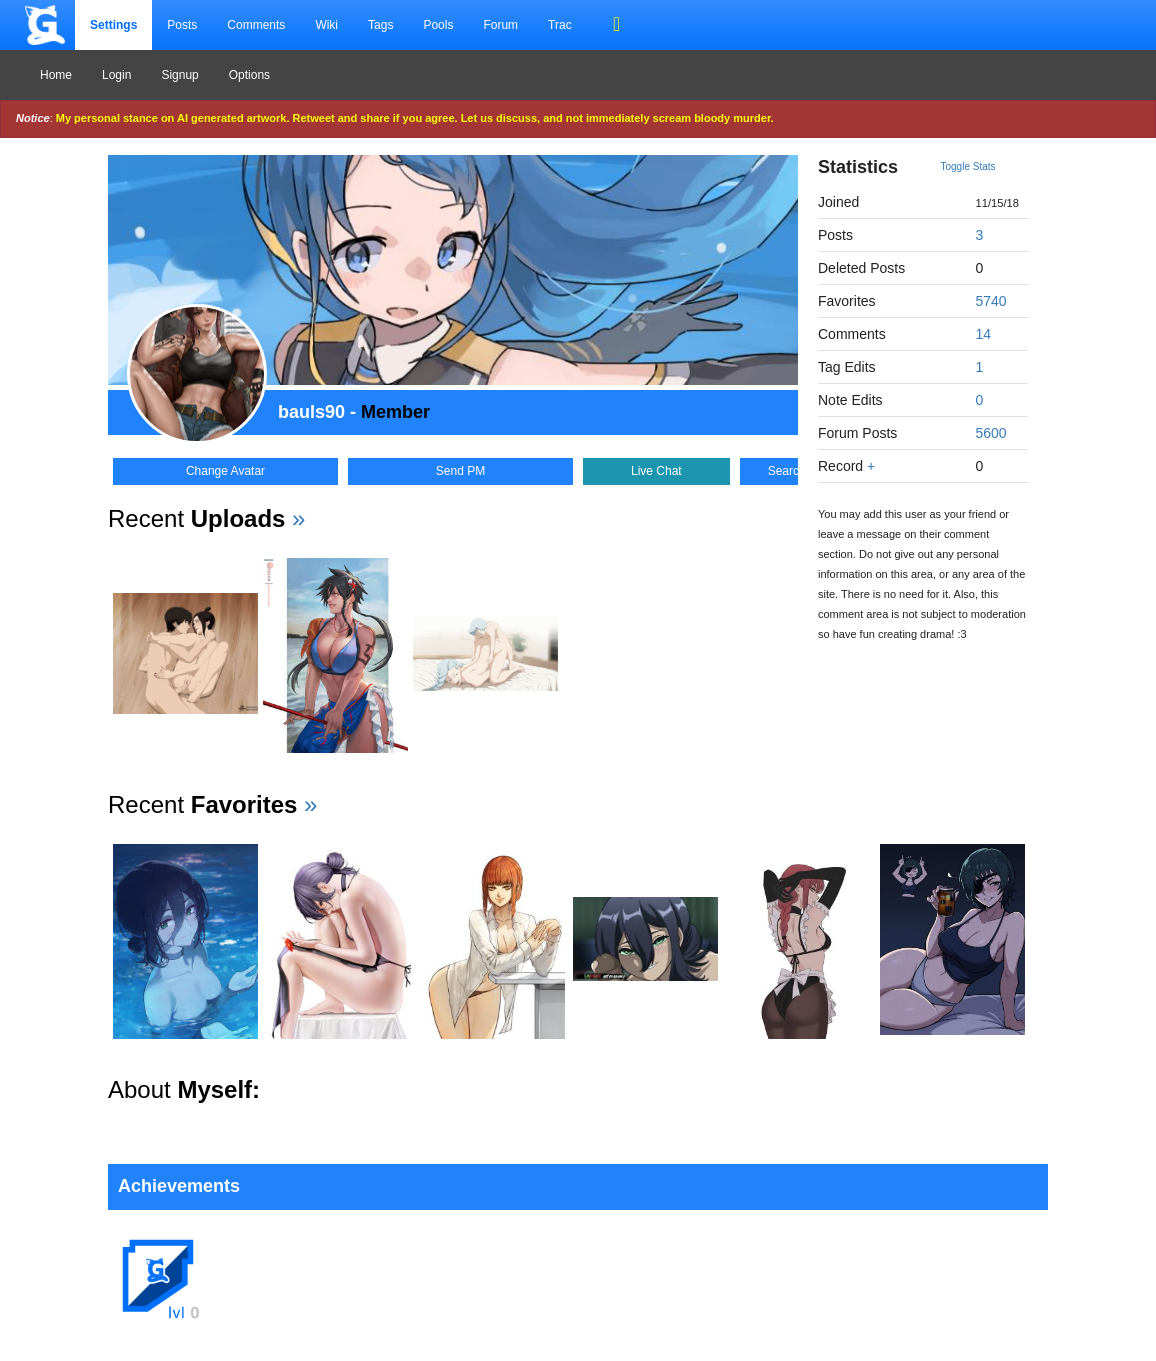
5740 (991, 301)
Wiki (326, 25)
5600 (991, 433)
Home (56, 75)
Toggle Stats (968, 166)
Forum (500, 25)
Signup (179, 75)
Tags (380, 25)
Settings (113, 25)
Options (249, 75)
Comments (256, 25)
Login (116, 75)
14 (984, 334)
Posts (182, 25)
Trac (560, 25)
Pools (438, 25)
